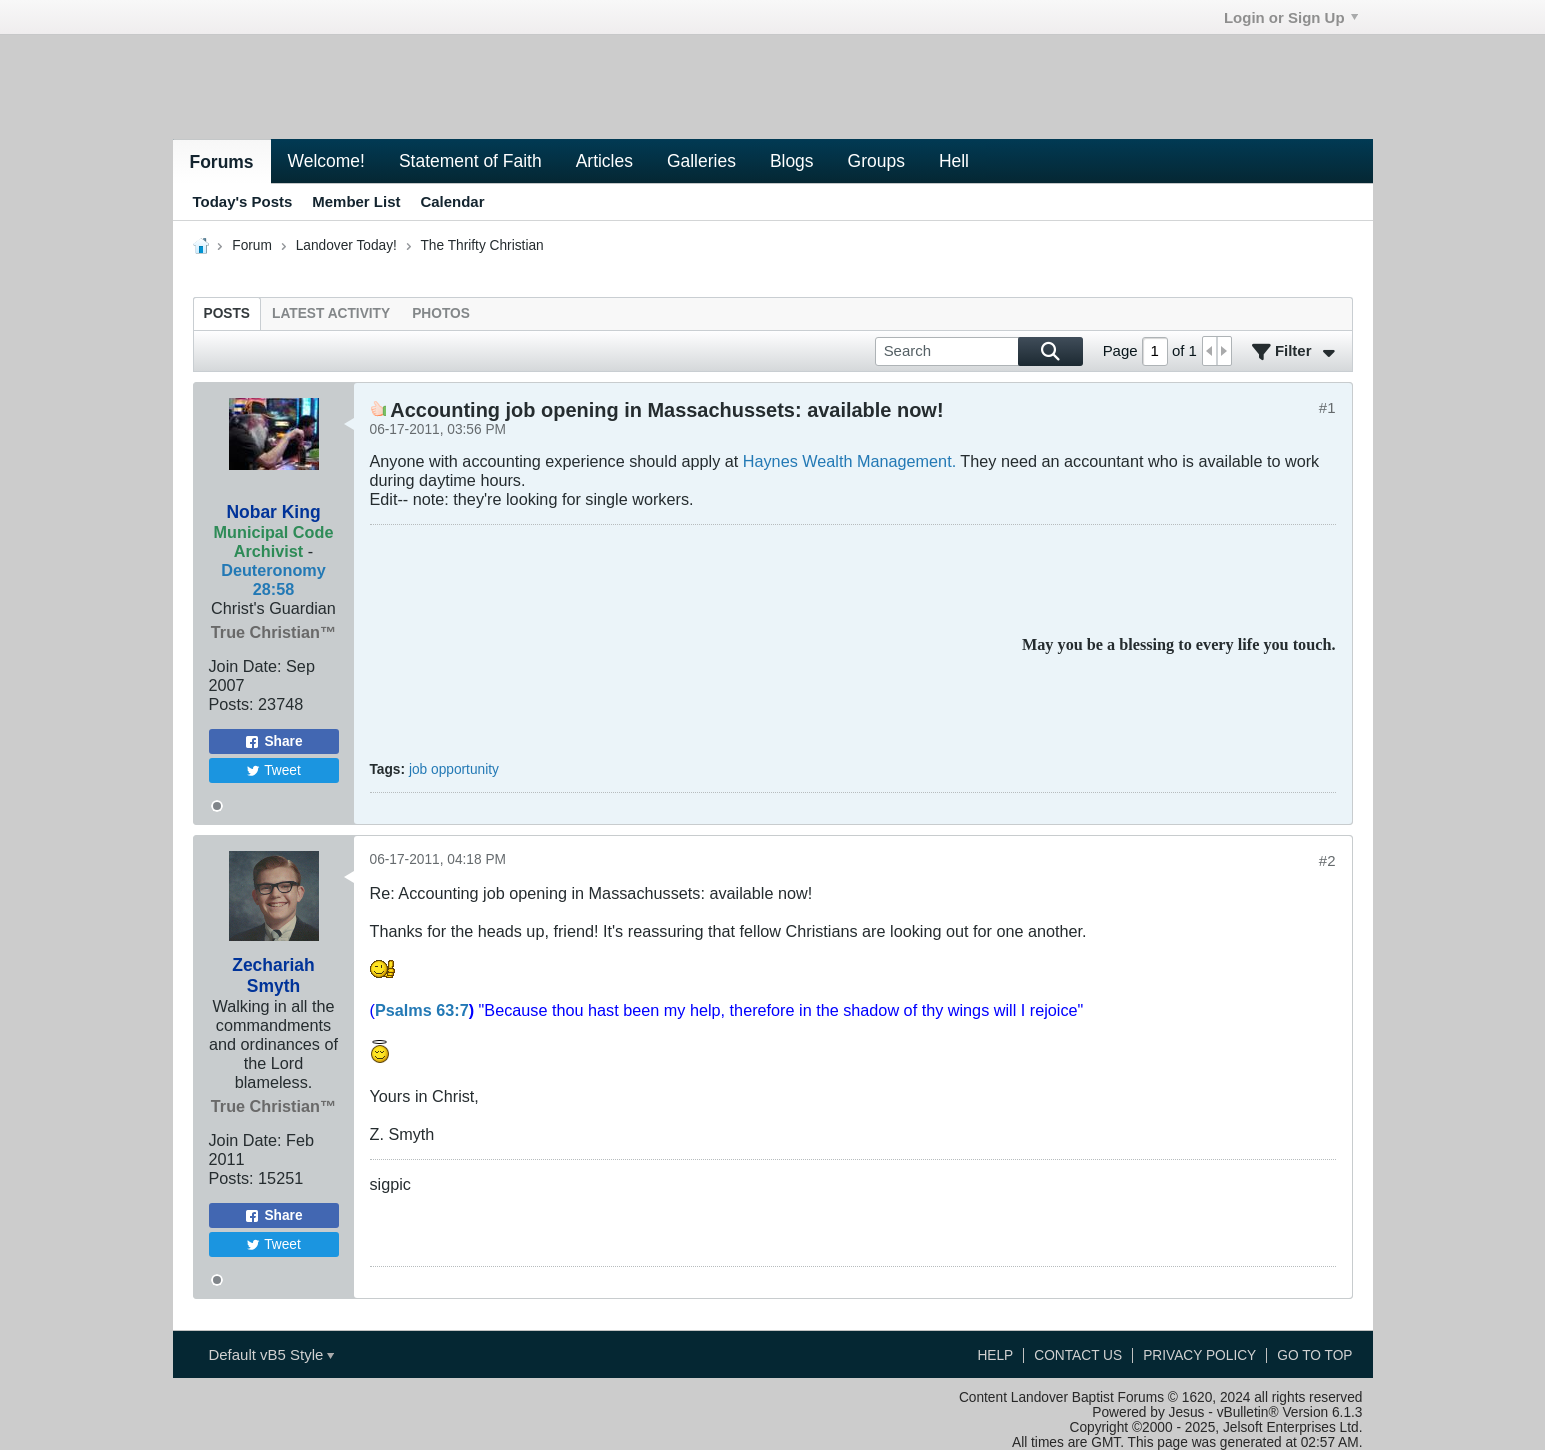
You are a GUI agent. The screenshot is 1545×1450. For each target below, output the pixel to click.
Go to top (1314, 1355)
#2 (1327, 860)
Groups (876, 161)
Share (273, 742)
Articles (604, 161)
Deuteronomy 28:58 (273, 579)
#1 (1327, 407)
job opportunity (454, 769)
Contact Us (1078, 1355)
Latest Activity (331, 313)
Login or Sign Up (1291, 17)
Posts (227, 313)
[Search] (979, 351)
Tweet (273, 770)
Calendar (452, 201)
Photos (441, 313)
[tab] (227, 313)
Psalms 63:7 (422, 1010)
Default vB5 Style (271, 1354)
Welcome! (326, 161)
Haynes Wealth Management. (852, 461)
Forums (222, 162)
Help (995, 1355)
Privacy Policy (1199, 1355)
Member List (356, 201)
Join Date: (245, 666)
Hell (954, 161)
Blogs (792, 161)
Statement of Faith (470, 161)
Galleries (701, 161)
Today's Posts (243, 201)
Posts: (231, 704)
